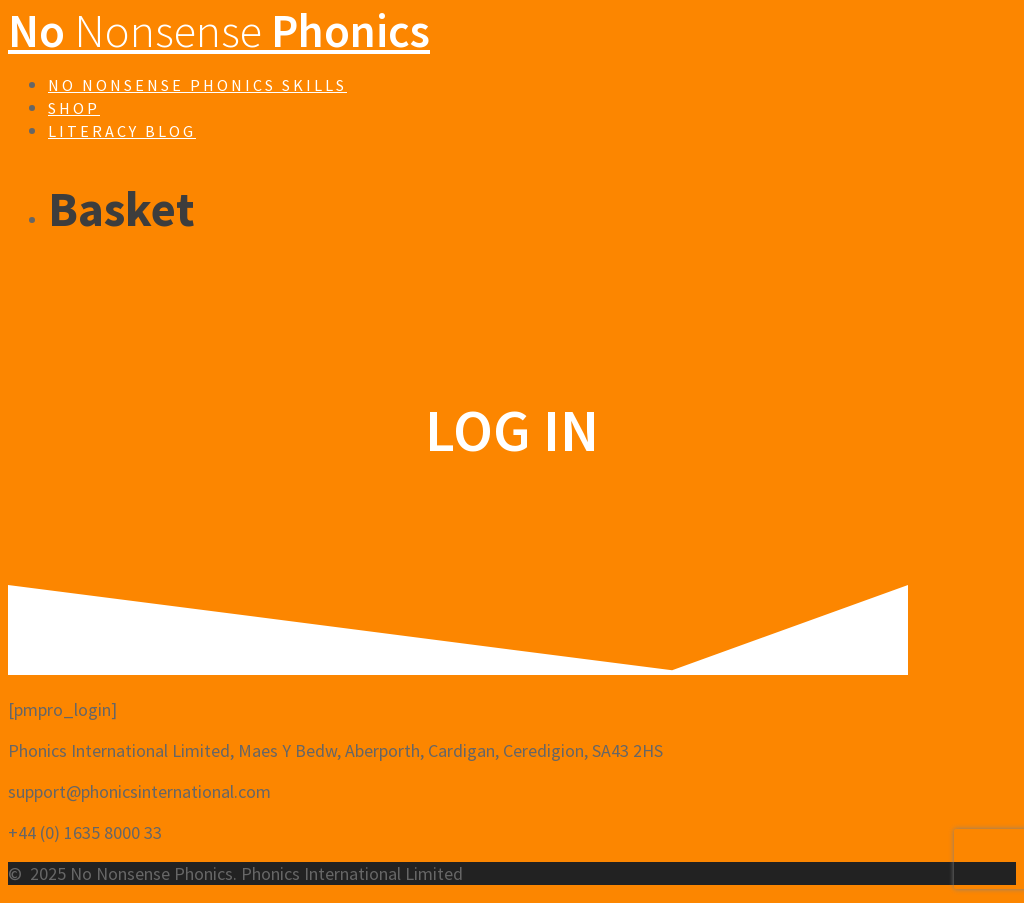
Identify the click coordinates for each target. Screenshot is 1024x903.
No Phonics (219, 30)
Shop (74, 108)
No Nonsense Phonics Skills (197, 85)
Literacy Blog (122, 131)
